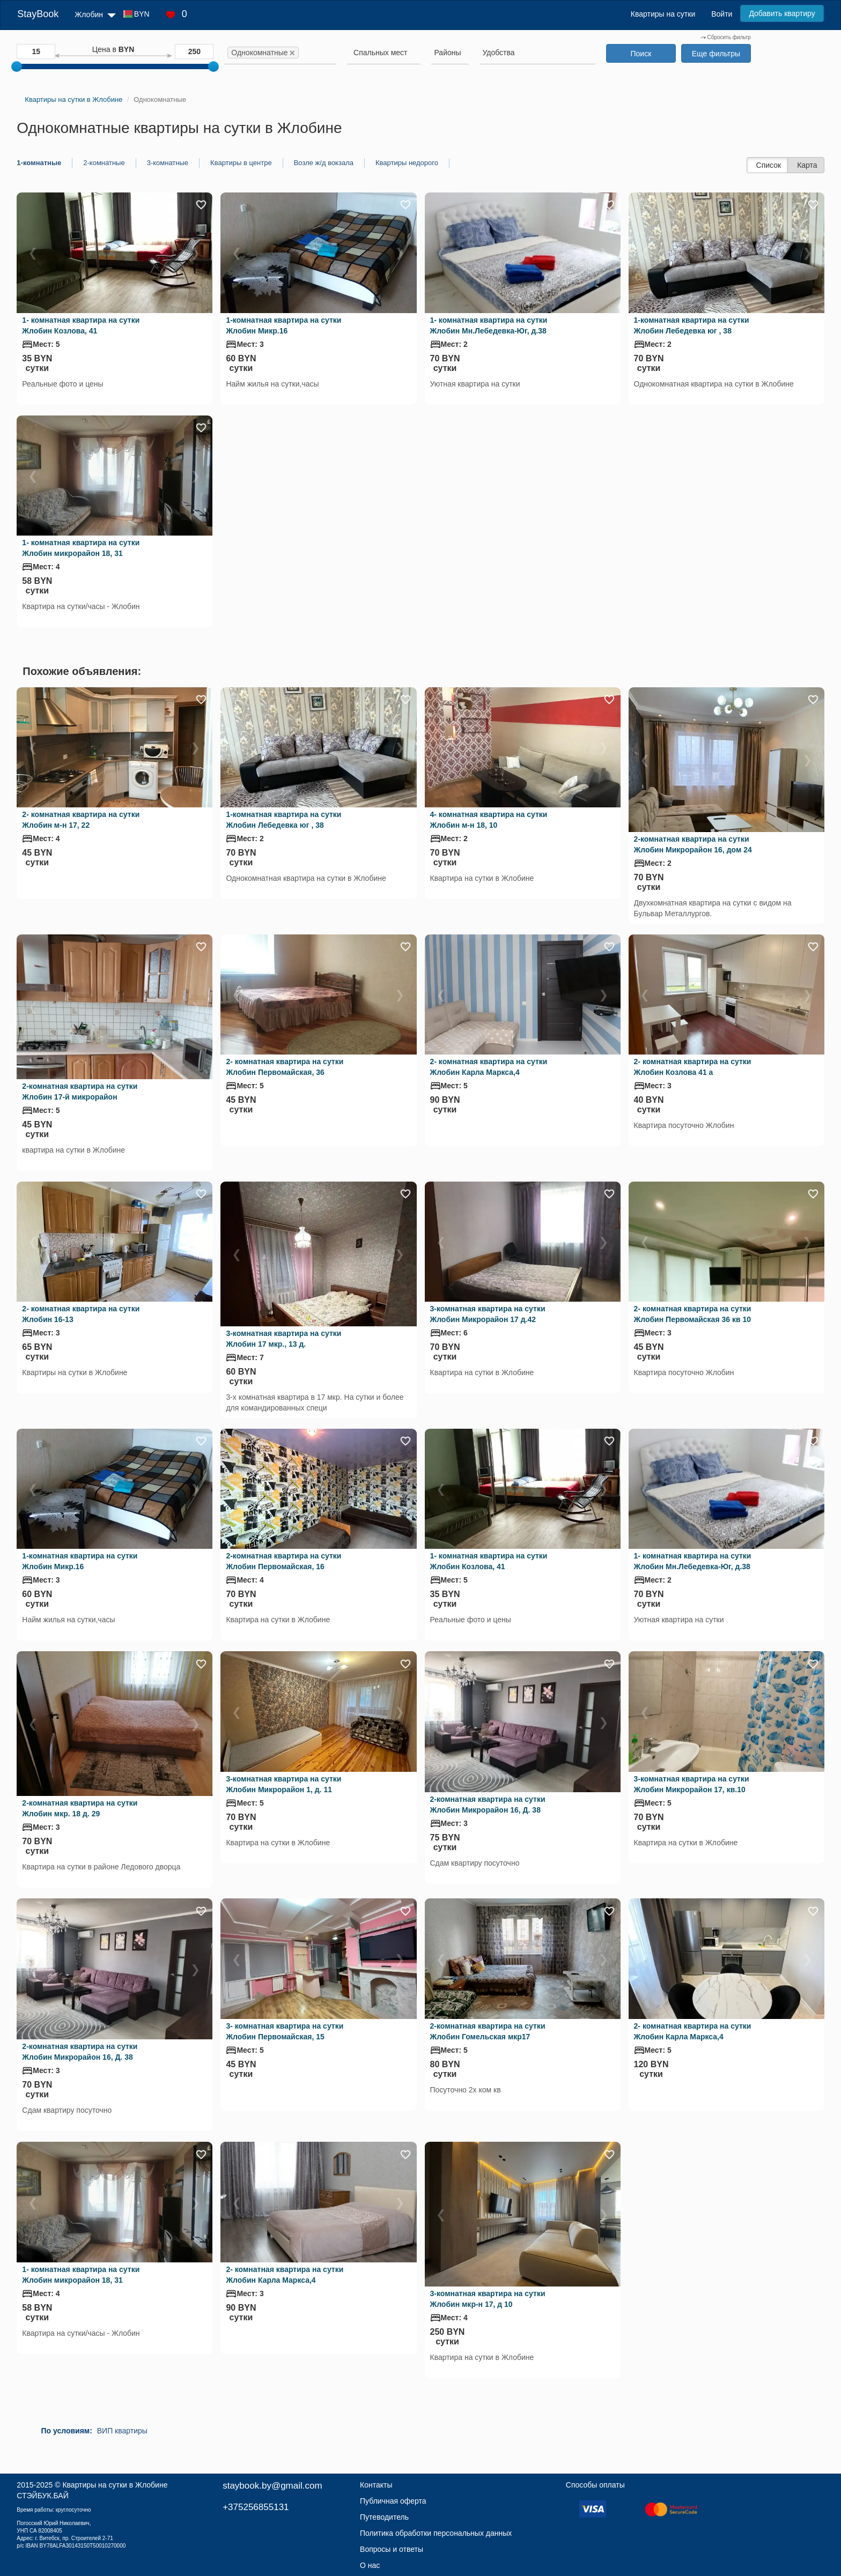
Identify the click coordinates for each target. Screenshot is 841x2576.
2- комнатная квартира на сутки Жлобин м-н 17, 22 (80, 819)
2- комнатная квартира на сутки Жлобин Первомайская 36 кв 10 (692, 1314)
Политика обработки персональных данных (436, 2533)
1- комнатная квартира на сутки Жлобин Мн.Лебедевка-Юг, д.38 (489, 325)
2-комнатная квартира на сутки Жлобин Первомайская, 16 (283, 1561)
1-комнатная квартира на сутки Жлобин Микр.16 (283, 325)
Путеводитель (384, 2517)
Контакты (376, 2485)
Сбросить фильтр (725, 37)
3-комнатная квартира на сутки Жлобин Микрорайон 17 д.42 (487, 1314)
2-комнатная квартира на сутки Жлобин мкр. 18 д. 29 (79, 1808)
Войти (721, 14)
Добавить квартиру (782, 13)
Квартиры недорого (406, 163)
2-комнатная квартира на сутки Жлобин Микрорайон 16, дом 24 (693, 844)
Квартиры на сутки (663, 14)
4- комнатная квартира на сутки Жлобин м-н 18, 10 (489, 819)
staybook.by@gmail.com (272, 2486)
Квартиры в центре (241, 163)
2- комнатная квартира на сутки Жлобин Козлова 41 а (692, 1067)
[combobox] (280, 54)
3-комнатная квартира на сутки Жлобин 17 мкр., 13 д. (283, 1338)
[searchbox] (317, 52)
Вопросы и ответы (391, 2549)
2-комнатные (103, 163)
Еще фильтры (716, 53)
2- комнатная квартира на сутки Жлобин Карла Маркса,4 (489, 1067)
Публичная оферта (393, 2501)
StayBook (37, 14)
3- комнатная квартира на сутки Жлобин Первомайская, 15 (284, 2031)
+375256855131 (256, 2507)
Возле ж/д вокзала (323, 163)
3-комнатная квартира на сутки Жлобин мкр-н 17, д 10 (487, 2298)
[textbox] (380, 52)
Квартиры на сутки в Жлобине (114, 2485)
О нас (370, 2565)
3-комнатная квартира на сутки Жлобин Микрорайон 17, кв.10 (691, 1784)
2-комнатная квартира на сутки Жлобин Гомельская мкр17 (487, 2031)
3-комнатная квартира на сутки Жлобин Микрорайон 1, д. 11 (283, 1784)
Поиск (641, 53)
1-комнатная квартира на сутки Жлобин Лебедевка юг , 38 (691, 325)
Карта (807, 165)
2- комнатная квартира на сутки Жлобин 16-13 (80, 1314)
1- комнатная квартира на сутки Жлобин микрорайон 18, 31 (80, 548)
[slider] (16, 66)
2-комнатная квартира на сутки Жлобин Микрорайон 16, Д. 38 (487, 1804)
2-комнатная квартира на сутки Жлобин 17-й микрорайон (79, 1091)
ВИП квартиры (122, 2430)
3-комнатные (167, 163)
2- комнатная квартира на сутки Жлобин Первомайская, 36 (284, 1067)
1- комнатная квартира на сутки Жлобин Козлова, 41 (80, 325)
